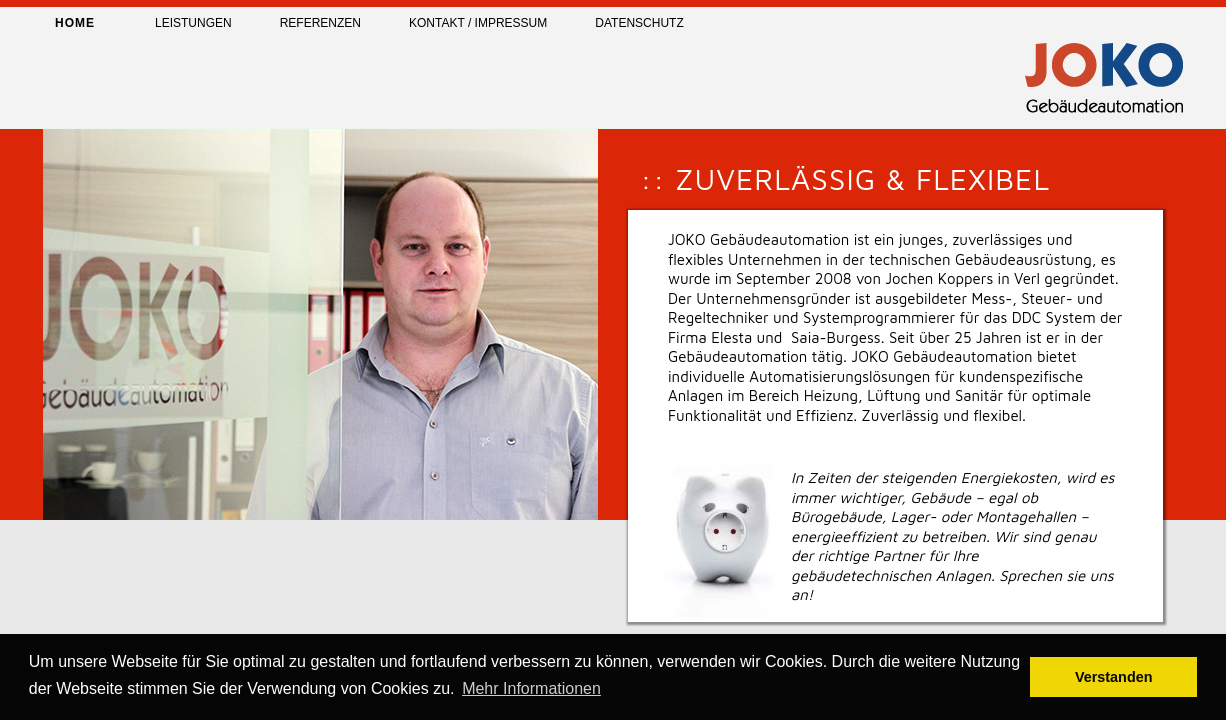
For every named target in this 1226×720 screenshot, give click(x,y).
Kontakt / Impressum (478, 23)
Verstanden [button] (1114, 677)
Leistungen (193, 23)
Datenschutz (639, 23)
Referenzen (320, 23)
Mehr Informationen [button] (531, 688)
